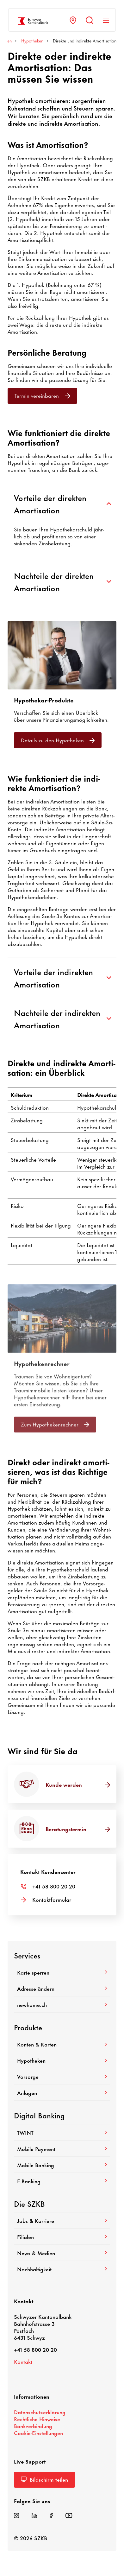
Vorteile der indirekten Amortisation (62, 977)
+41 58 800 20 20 (53, 1886)
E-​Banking (62, 2181)
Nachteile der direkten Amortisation (62, 581)
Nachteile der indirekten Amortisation (62, 1018)
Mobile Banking (62, 2164)
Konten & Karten (62, 2044)
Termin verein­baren (42, 395)
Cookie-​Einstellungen (38, 2432)
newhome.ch (62, 2004)
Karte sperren (62, 1972)
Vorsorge (62, 2076)
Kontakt (23, 2361)
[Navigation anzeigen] (106, 20)
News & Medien (62, 2253)
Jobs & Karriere (62, 2220)
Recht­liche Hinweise (37, 2418)
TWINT (62, 2132)
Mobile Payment (62, 2148)
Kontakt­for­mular (51, 1899)
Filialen (62, 2236)
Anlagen (62, 2092)
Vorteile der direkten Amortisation (62, 503)
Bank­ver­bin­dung (33, 2425)
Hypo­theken (62, 2060)
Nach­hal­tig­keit (62, 2269)
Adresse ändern (62, 1988)
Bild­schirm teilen (44, 2479)
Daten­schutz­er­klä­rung (39, 2412)
